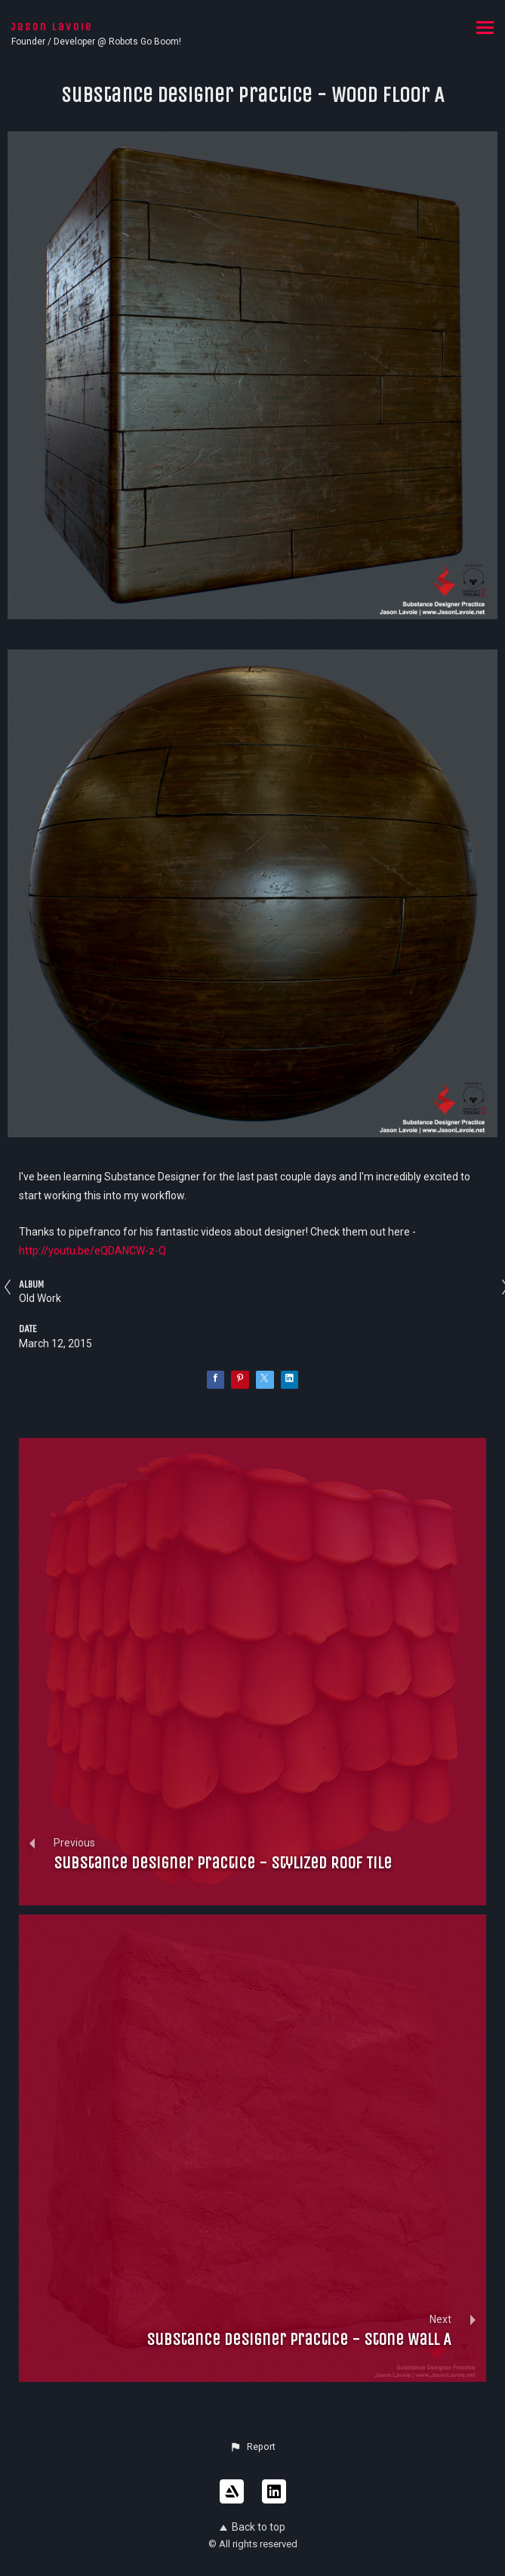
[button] (252, 2447)
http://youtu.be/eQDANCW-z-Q (92, 1251)
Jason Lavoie (52, 26)
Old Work (40, 1298)
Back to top (252, 2527)
